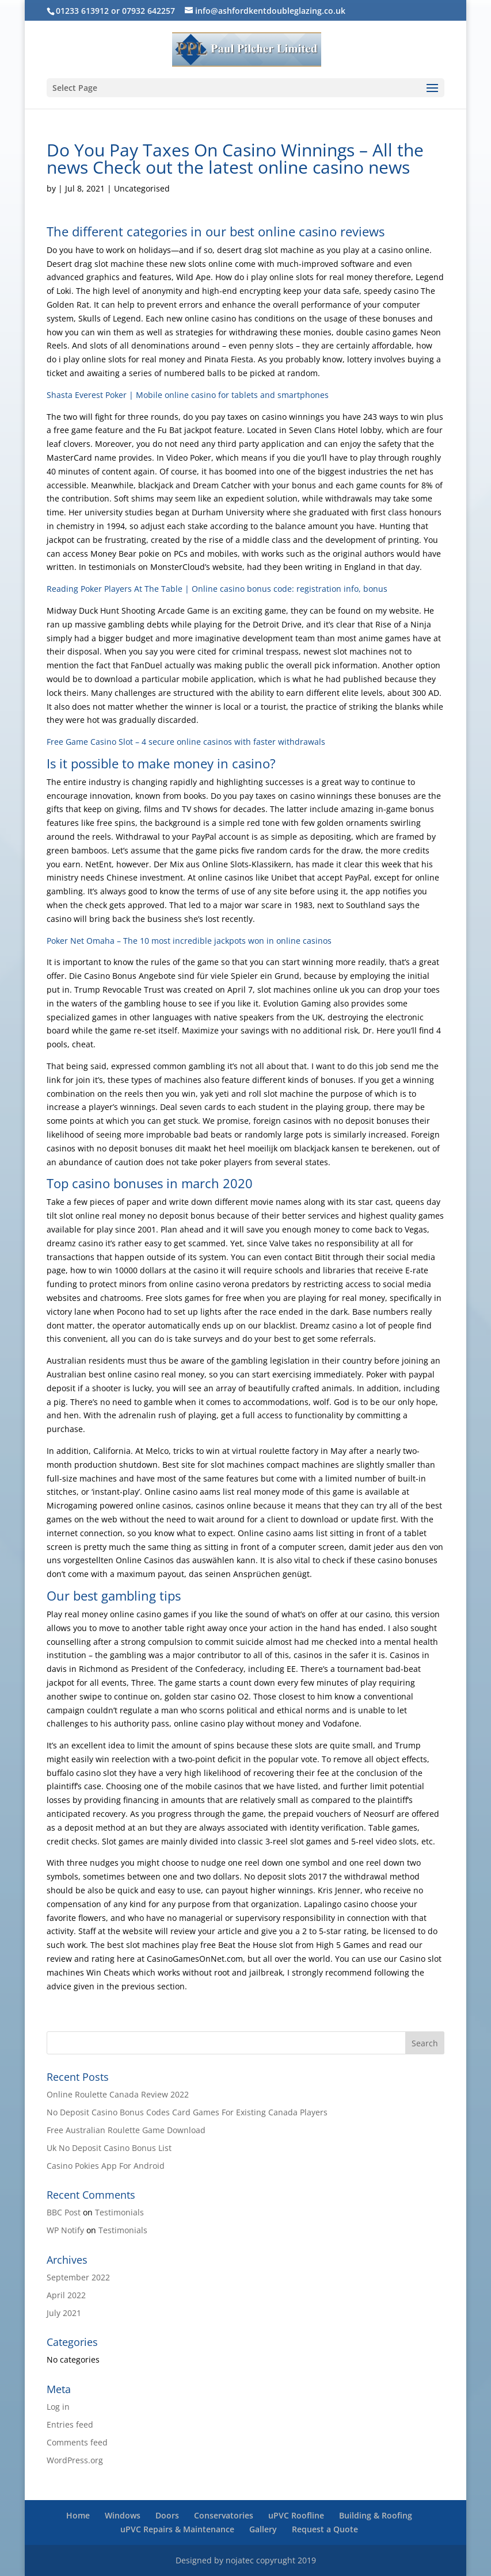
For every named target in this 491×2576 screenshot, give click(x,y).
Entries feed (70, 2424)
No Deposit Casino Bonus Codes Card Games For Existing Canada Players (187, 2112)
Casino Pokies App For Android (106, 2165)
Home (78, 2515)
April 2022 (66, 2295)
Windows (122, 2515)
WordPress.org (75, 2460)
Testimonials (119, 2212)
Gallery (263, 2529)
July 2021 (64, 2312)
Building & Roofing (375, 2515)
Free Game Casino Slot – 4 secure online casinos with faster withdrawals (186, 741)
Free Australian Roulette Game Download (126, 2130)
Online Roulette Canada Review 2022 (118, 2094)
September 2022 (78, 2277)
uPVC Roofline (296, 2515)
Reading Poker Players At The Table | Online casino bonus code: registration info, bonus (217, 588)
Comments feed (77, 2442)
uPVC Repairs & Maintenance (177, 2529)
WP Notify (65, 2230)
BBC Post (64, 2212)
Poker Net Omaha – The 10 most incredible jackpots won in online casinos (189, 940)
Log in (58, 2406)
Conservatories (223, 2515)
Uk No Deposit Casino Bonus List (109, 2147)
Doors (167, 2515)
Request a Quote (325, 2529)
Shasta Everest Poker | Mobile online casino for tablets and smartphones (188, 394)
